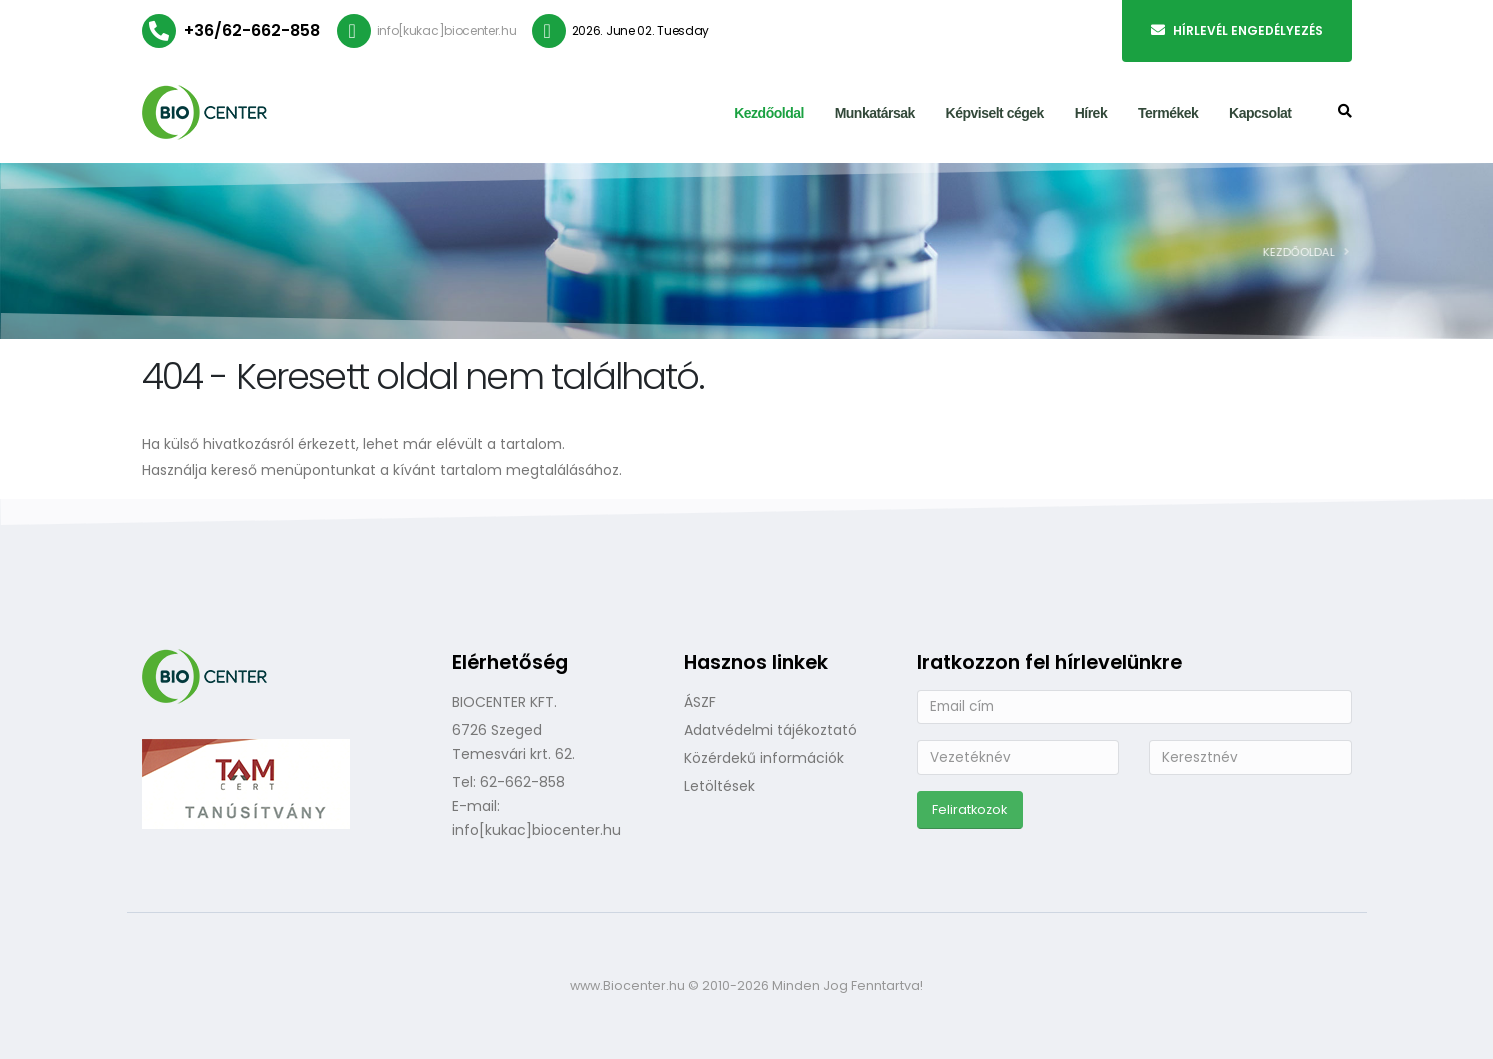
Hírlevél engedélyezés (1237, 30)
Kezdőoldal (769, 113)
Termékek (1168, 113)
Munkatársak (875, 113)
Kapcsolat (1260, 113)
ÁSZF (700, 702)
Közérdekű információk (764, 758)
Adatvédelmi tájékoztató (770, 730)
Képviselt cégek (995, 113)
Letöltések (719, 786)
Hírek (1091, 113)
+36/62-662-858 (252, 30)
